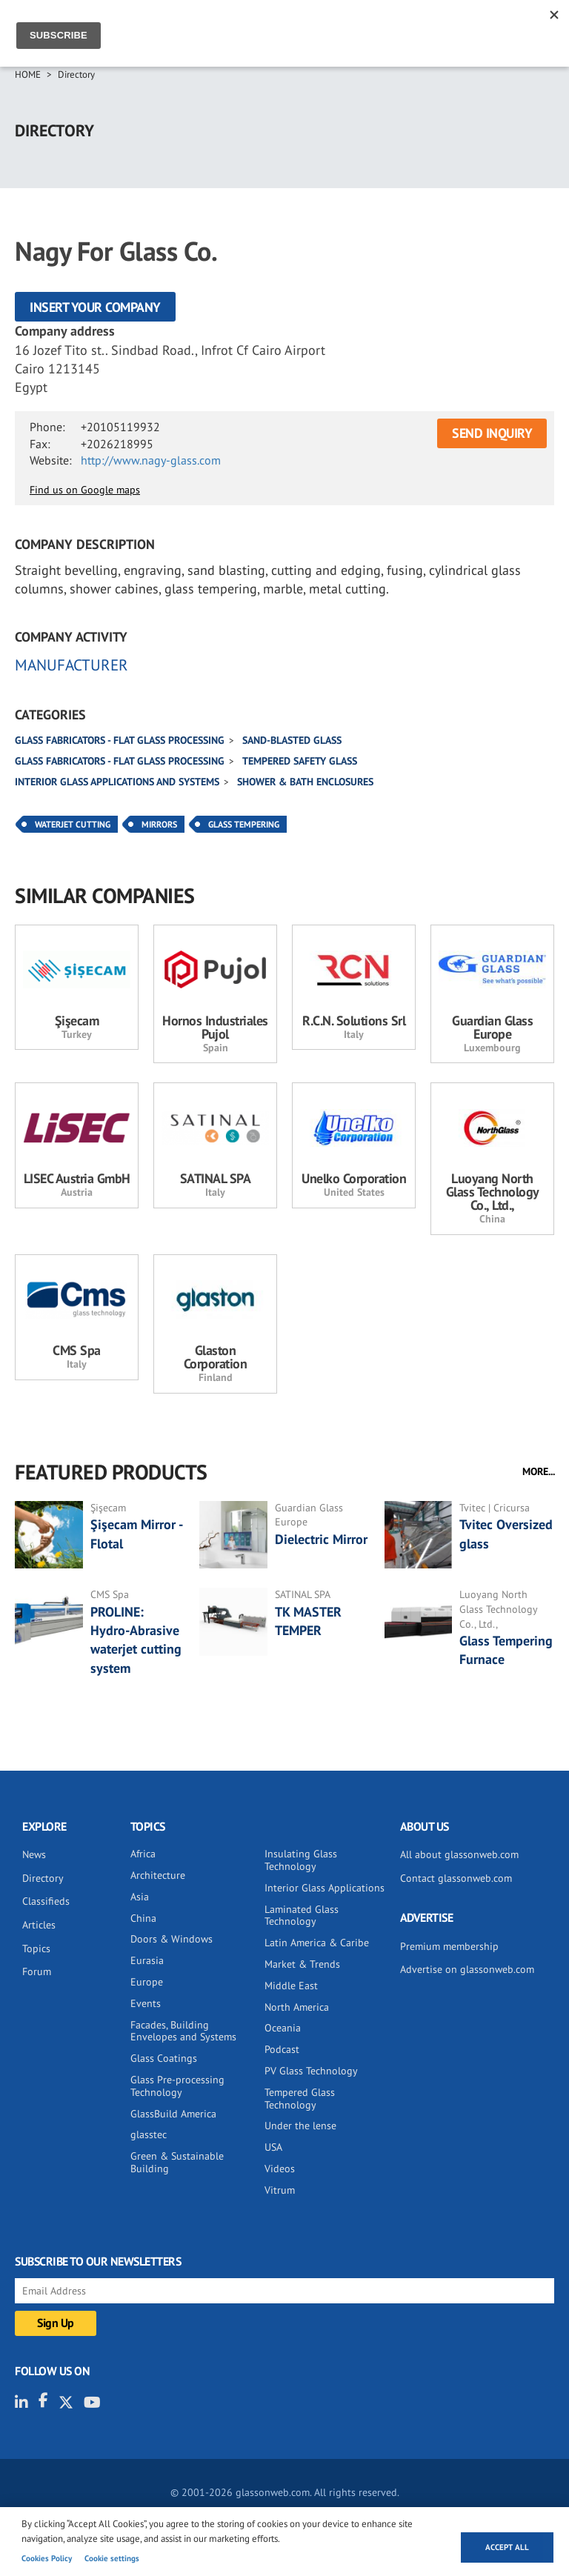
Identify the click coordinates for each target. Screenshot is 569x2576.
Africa (143, 1853)
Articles (39, 1924)
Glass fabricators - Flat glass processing (119, 740)
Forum (36, 1971)
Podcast (281, 2049)
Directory (76, 74)
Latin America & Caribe (316, 1942)
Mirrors (159, 824)
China (143, 1918)
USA (273, 2147)
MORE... (538, 1471)
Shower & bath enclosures (305, 781)
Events (145, 2003)
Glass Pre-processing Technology (177, 2086)
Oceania (282, 2027)
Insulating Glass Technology (300, 1860)
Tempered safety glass (299, 761)
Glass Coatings (163, 2058)
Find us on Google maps (85, 489)
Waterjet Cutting (72, 824)
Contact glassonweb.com (456, 1878)
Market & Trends (302, 1964)
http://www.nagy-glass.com (151, 460)
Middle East (291, 1985)
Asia (139, 1896)
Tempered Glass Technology (299, 2098)
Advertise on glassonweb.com (467, 1969)
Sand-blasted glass (292, 740)
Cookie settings (111, 2558)
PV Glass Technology (311, 2070)
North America (296, 2007)
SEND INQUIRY (492, 433)
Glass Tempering (243, 824)
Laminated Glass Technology (301, 1915)
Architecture (157, 1875)
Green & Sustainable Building (177, 2162)
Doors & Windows (171, 1939)
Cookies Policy (46, 2558)
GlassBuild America (173, 2113)
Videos (279, 2168)
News (34, 1854)
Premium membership (449, 1946)
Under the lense (300, 2125)
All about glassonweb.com (459, 1854)
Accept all (507, 2547)
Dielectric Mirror (321, 1539)
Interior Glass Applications (324, 1887)
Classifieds (46, 1901)
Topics (36, 1948)
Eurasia (147, 1960)
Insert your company (95, 307)
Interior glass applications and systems (117, 781)
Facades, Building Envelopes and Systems (183, 2031)
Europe (146, 1981)
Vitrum (279, 2190)
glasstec (148, 2134)
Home (28, 74)
